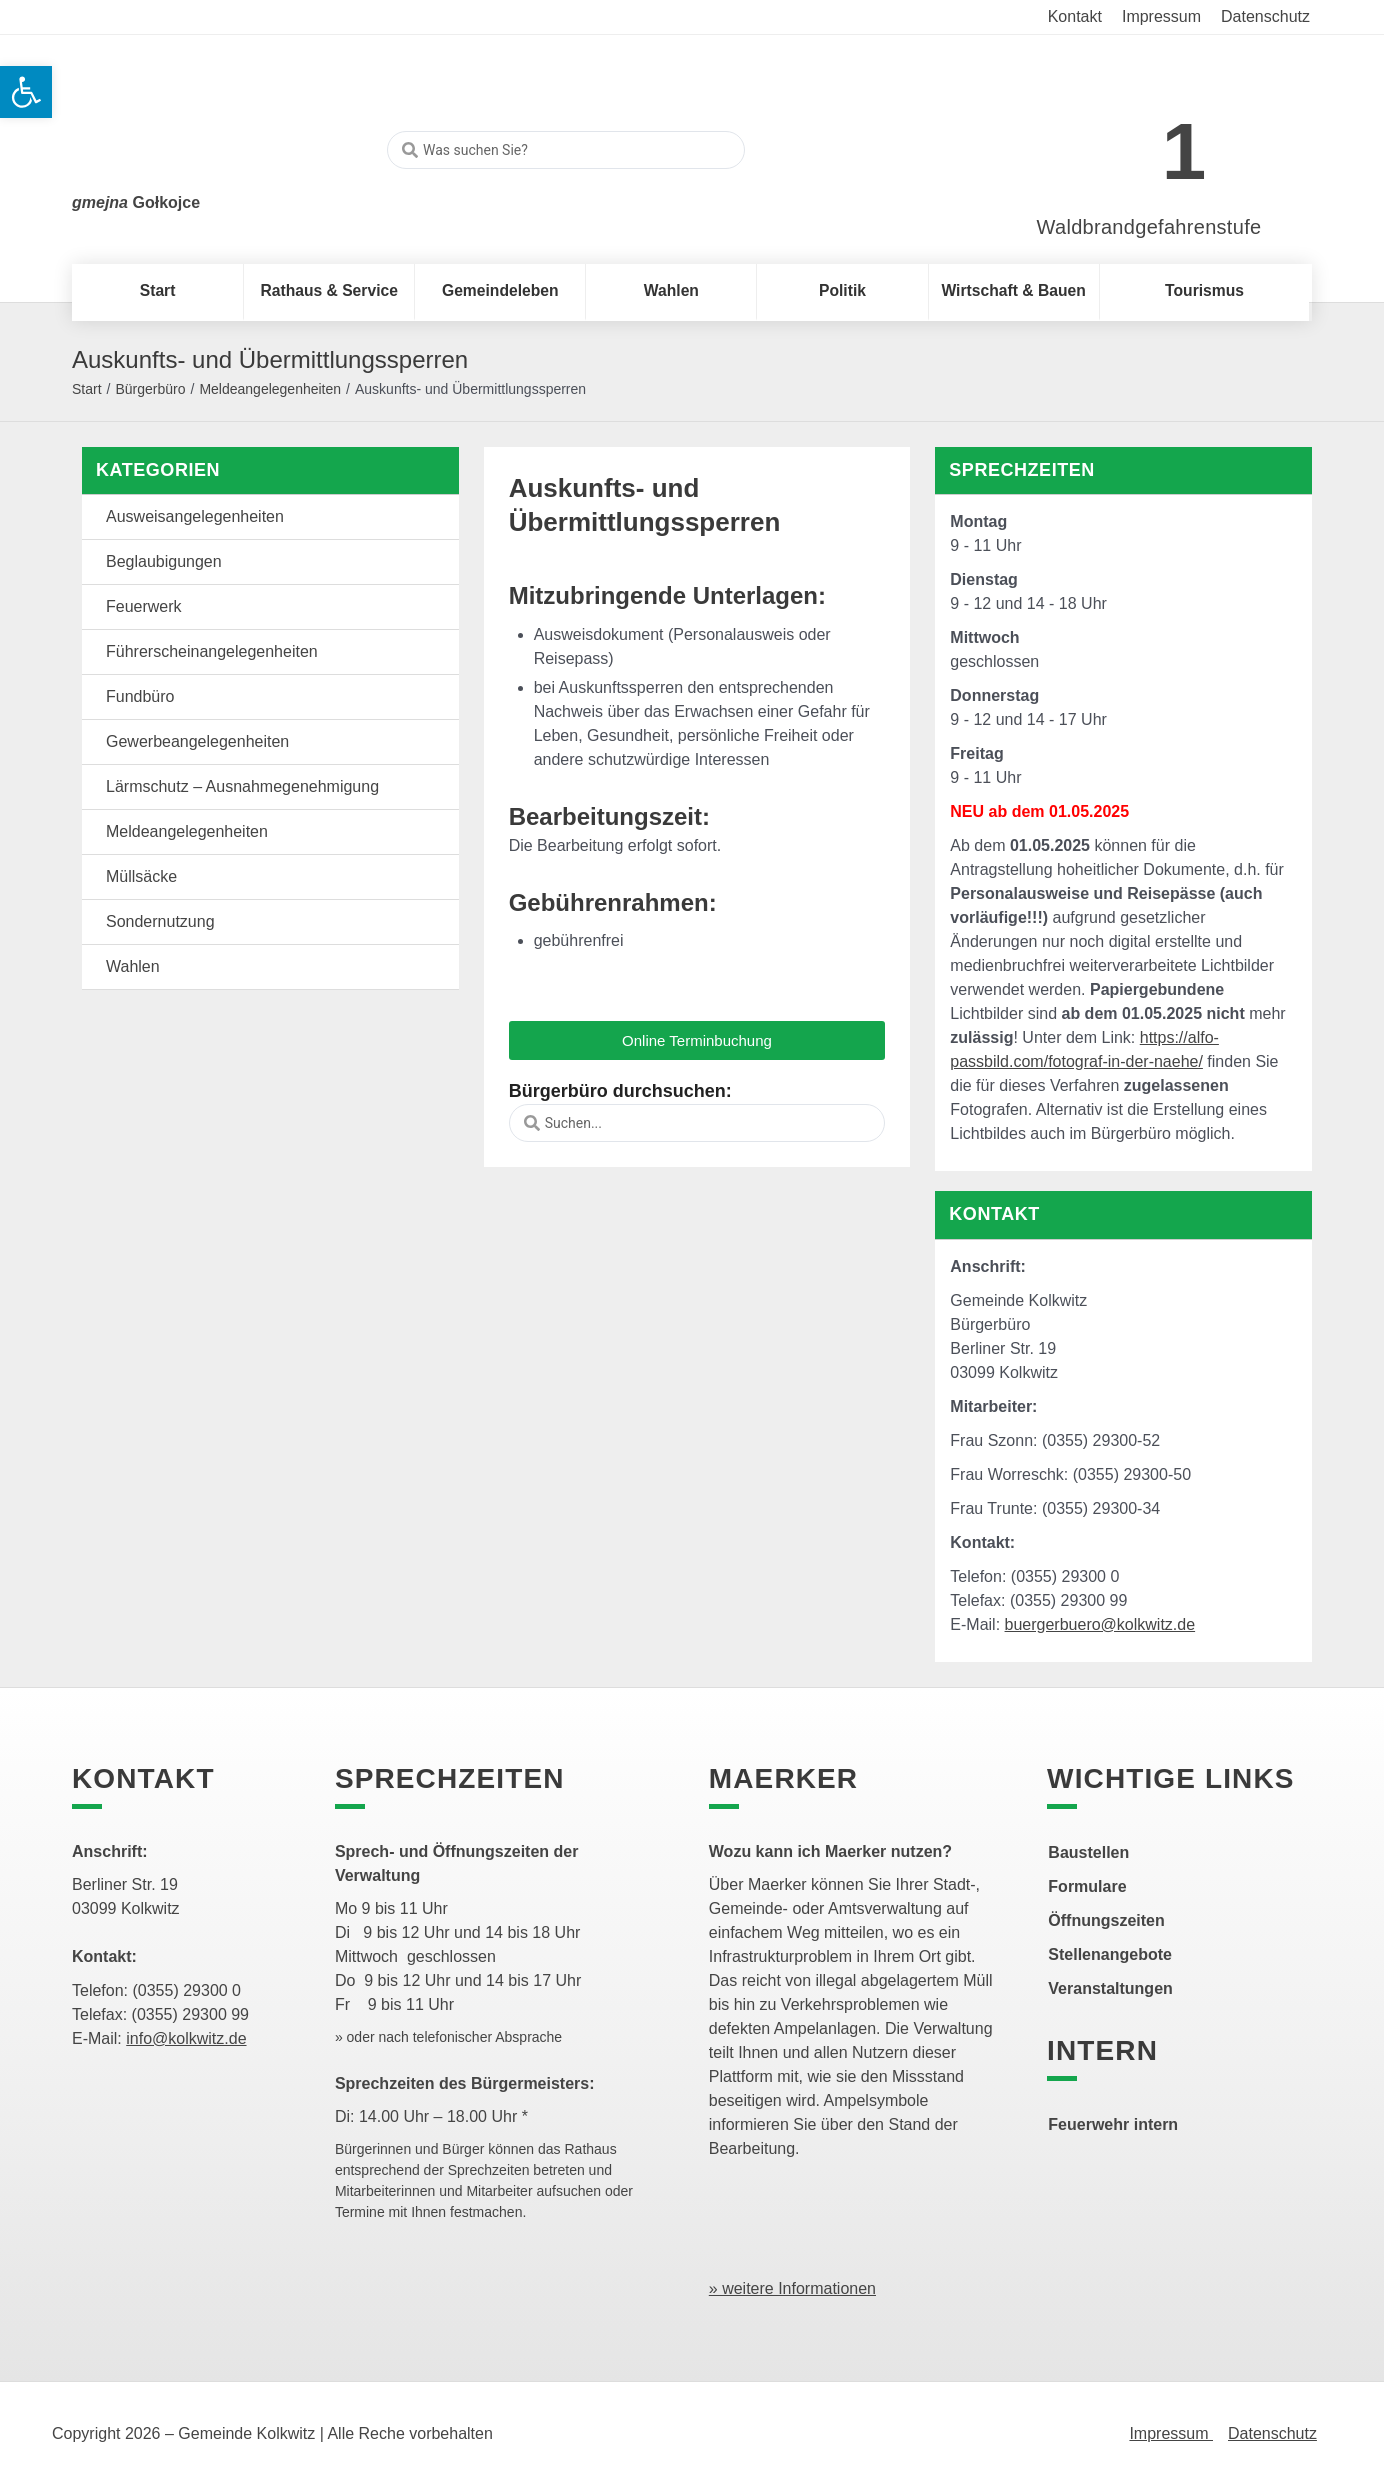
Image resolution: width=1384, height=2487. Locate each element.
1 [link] (1184, 151)
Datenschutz (1272, 2433)
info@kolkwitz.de (186, 2038)
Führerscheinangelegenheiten (212, 651)
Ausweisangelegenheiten (195, 516)
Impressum (1171, 2433)
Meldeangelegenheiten (270, 389)
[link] (1119, 141)
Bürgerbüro (150, 389)
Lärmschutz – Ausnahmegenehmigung (242, 786)
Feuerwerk (144, 606)
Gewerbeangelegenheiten (197, 741)
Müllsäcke (141, 876)
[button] (697, 1040)
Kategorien (158, 470)
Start (87, 389)
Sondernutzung (160, 921)
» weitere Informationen (792, 2288)
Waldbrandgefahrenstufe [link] (1149, 227)
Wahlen (133, 966)
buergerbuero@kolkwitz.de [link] (1100, 1624)
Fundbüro (140, 696)
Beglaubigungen (164, 561)
